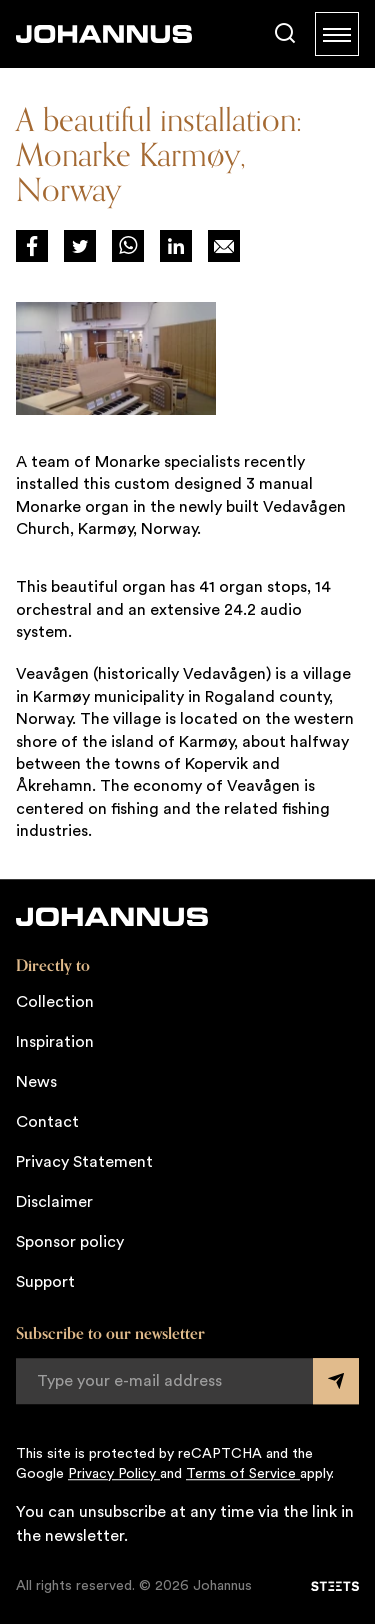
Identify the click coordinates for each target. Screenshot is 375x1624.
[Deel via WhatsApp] (128, 246)
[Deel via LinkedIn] (176, 246)
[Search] (285, 34)
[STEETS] (335, 1586)
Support (45, 1282)
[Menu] (337, 34)
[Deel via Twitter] (80, 246)
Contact (47, 1122)
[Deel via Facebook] (32, 246)
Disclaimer (54, 1202)
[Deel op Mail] (224, 246)
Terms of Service (243, 1474)
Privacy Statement (84, 1162)
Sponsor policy (70, 1242)
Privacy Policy (114, 1474)
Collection (55, 1002)
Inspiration (55, 1042)
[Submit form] (336, 1381)
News (36, 1082)
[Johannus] (104, 34)
